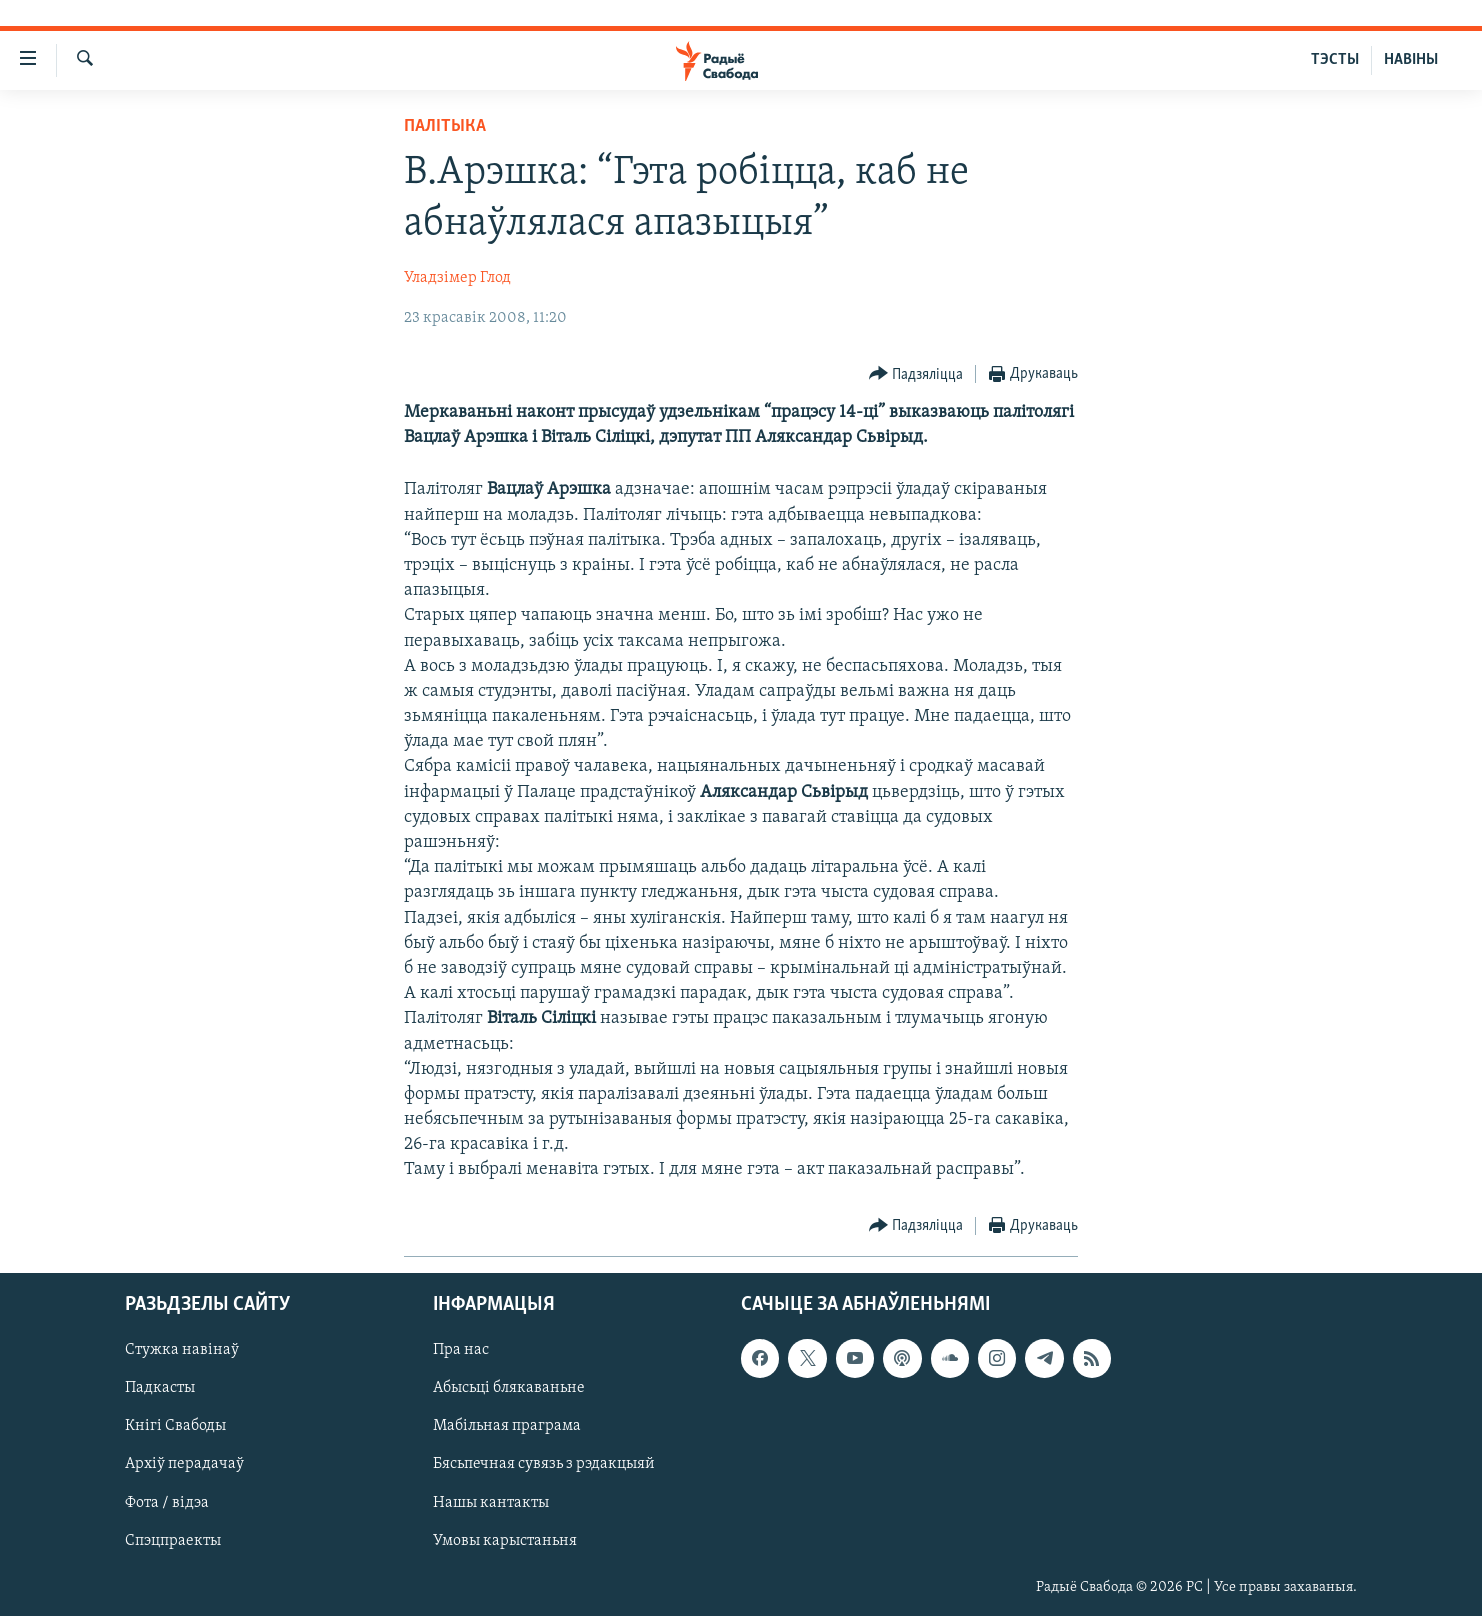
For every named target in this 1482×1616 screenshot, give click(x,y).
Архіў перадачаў (184, 1464)
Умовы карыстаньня (505, 1540)
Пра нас (461, 1350)
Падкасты (160, 1388)
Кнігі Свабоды (175, 1426)
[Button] (916, 374)
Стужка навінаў (182, 1350)
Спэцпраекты (173, 1540)
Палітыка (445, 126)
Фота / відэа (167, 1502)
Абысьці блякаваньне (509, 1388)
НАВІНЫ (1411, 60)
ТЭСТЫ (1335, 60)
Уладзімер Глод (457, 278)
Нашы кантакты (491, 1502)
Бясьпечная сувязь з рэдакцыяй (544, 1464)
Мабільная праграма (507, 1426)
